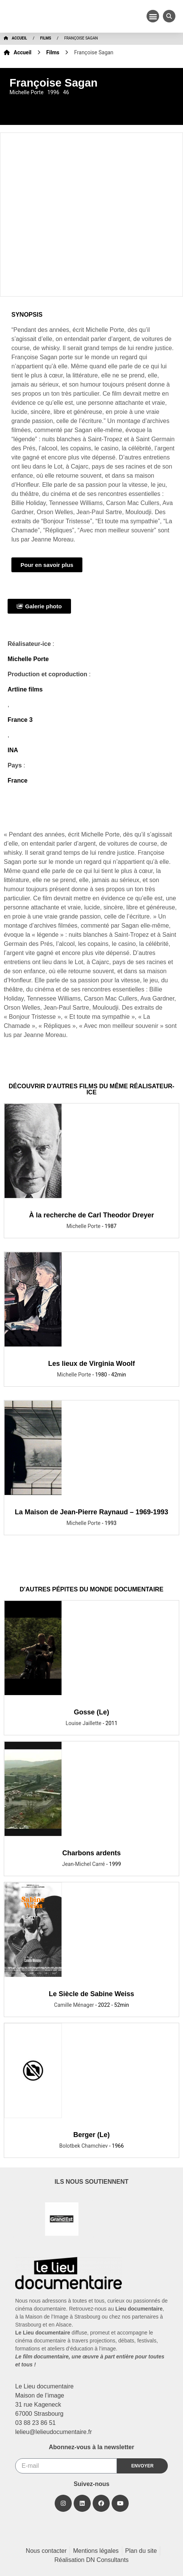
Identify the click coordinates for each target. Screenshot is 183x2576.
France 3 (20, 720)
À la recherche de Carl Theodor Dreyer (91, 1215)
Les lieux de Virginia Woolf (91, 1363)
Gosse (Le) (91, 1712)
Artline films (25, 689)
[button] (153, 16)
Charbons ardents (91, 1853)
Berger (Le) (91, 2135)
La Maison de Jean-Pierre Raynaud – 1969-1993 (91, 1512)
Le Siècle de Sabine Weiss (91, 1994)
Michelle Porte (28, 659)
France (17, 780)
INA (13, 750)
